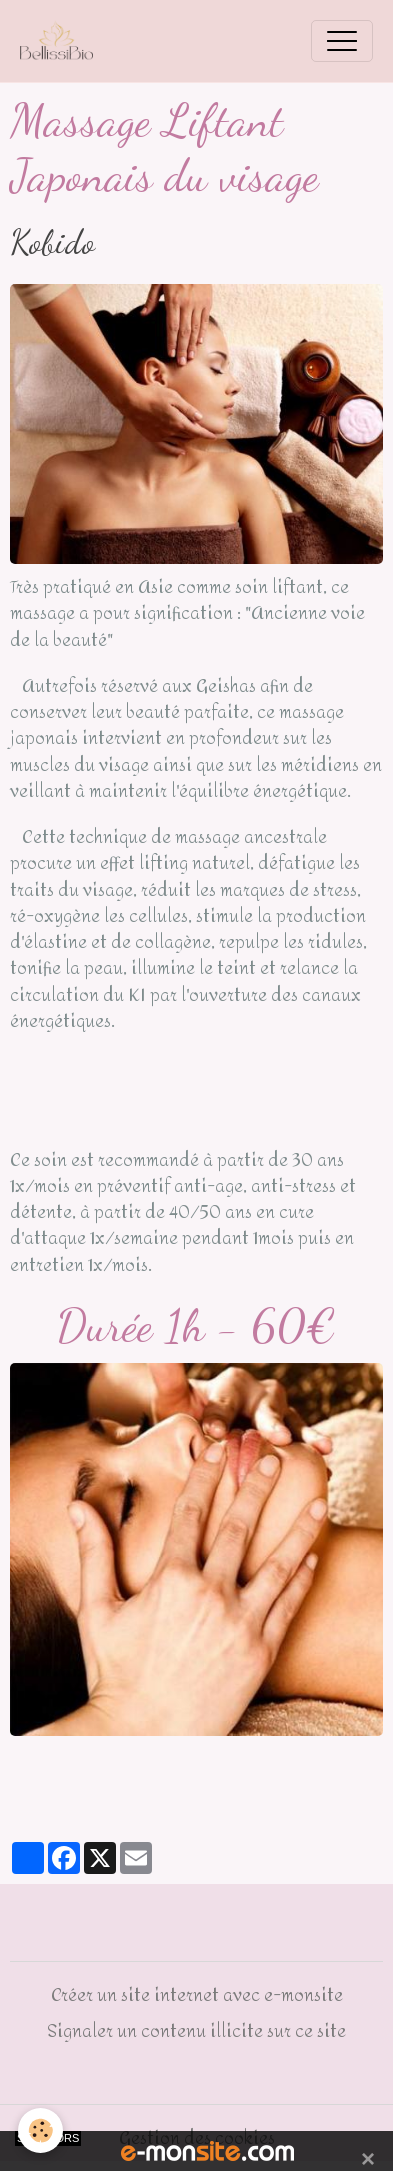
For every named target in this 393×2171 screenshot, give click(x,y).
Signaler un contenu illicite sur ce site (196, 2031)
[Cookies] (40, 2130)
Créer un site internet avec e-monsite (197, 1995)
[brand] (61, 41)
